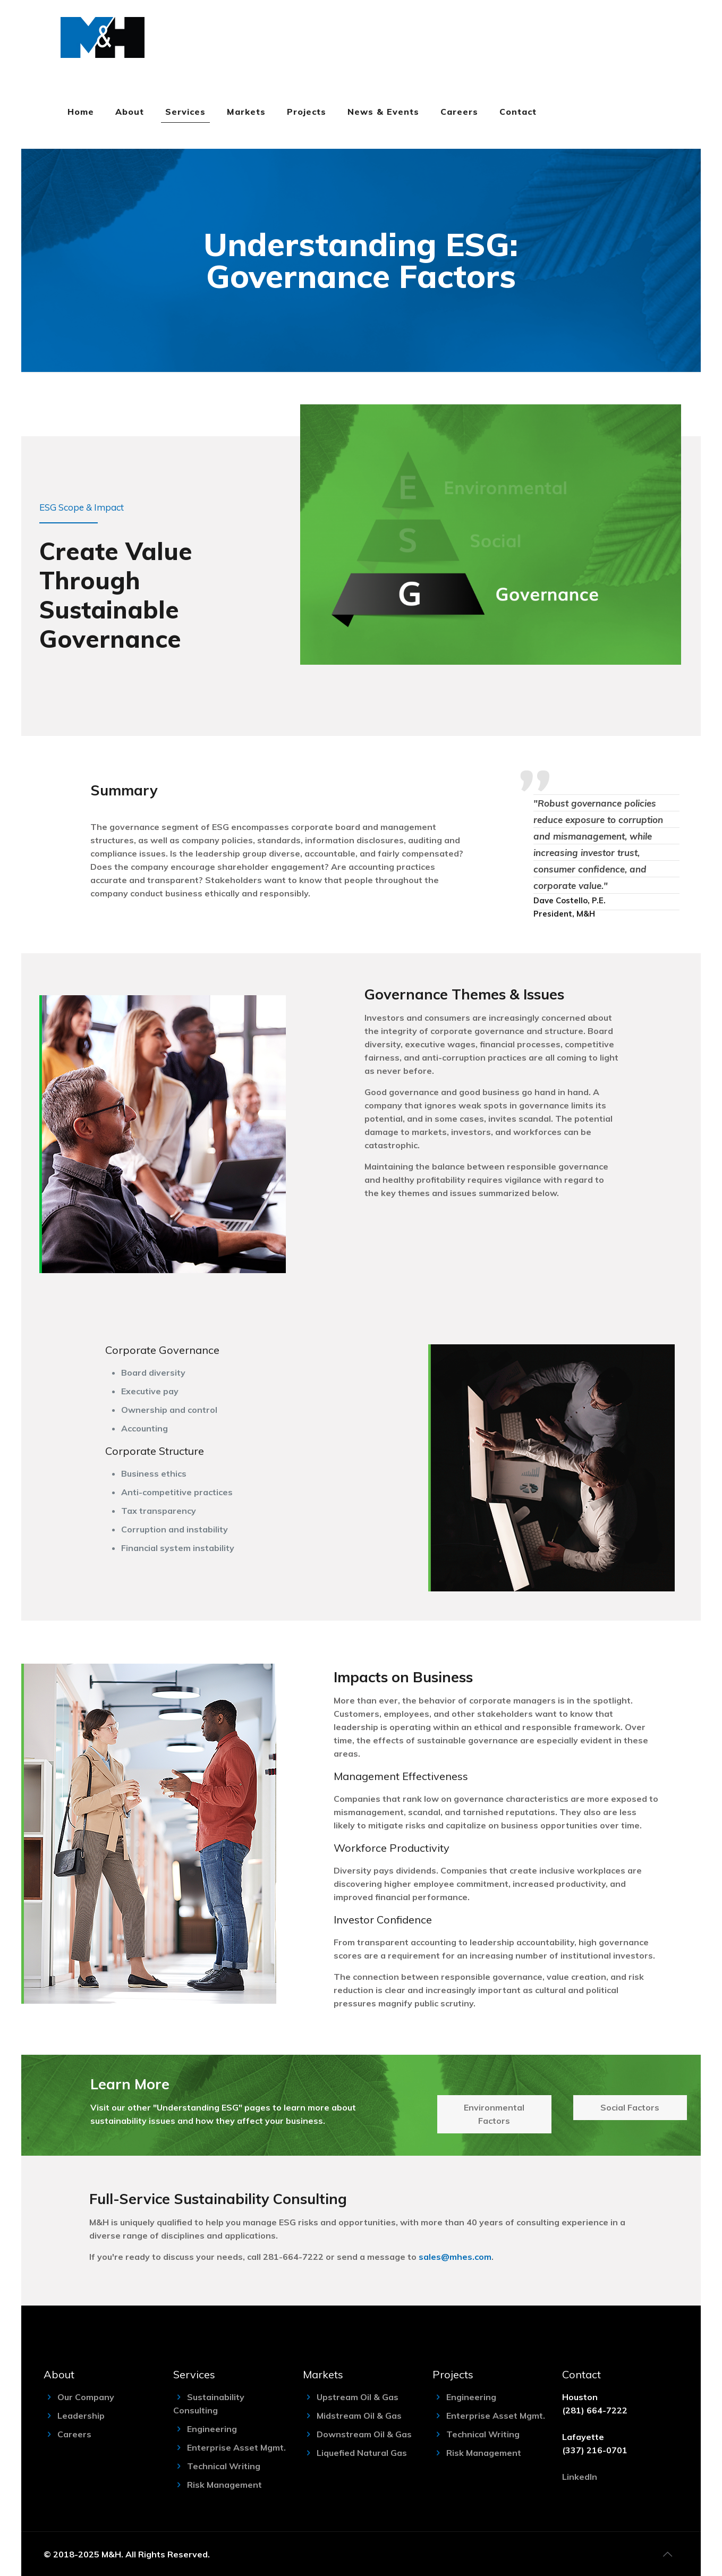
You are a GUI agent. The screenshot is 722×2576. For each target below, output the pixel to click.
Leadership (81, 2415)
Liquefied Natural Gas (362, 2452)
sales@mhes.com (455, 2256)
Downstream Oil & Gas (364, 2434)
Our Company (85, 2397)
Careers (74, 2434)
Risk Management (224, 2484)
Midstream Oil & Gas (359, 2415)
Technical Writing (223, 2466)
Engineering (212, 2429)
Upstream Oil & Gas (357, 2397)
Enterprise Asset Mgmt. (236, 2447)
